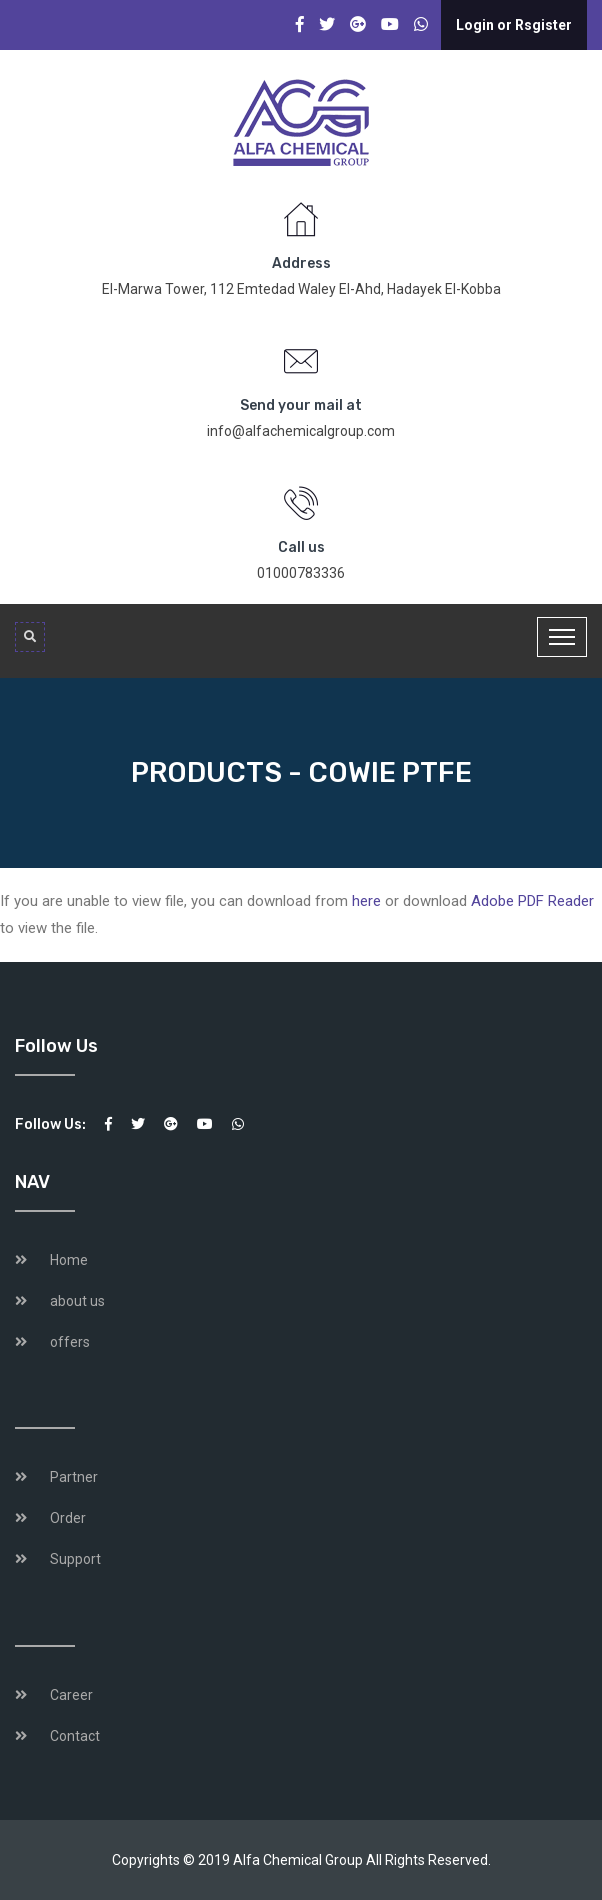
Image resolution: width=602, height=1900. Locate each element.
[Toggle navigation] (562, 637)
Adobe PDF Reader (532, 901)
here (366, 901)
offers (70, 1342)
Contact (75, 1736)
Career (71, 1695)
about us (77, 1301)
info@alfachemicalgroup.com (301, 431)
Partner (74, 1477)
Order (68, 1518)
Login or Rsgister (514, 25)
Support (75, 1559)
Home (69, 1260)
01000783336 (301, 573)
